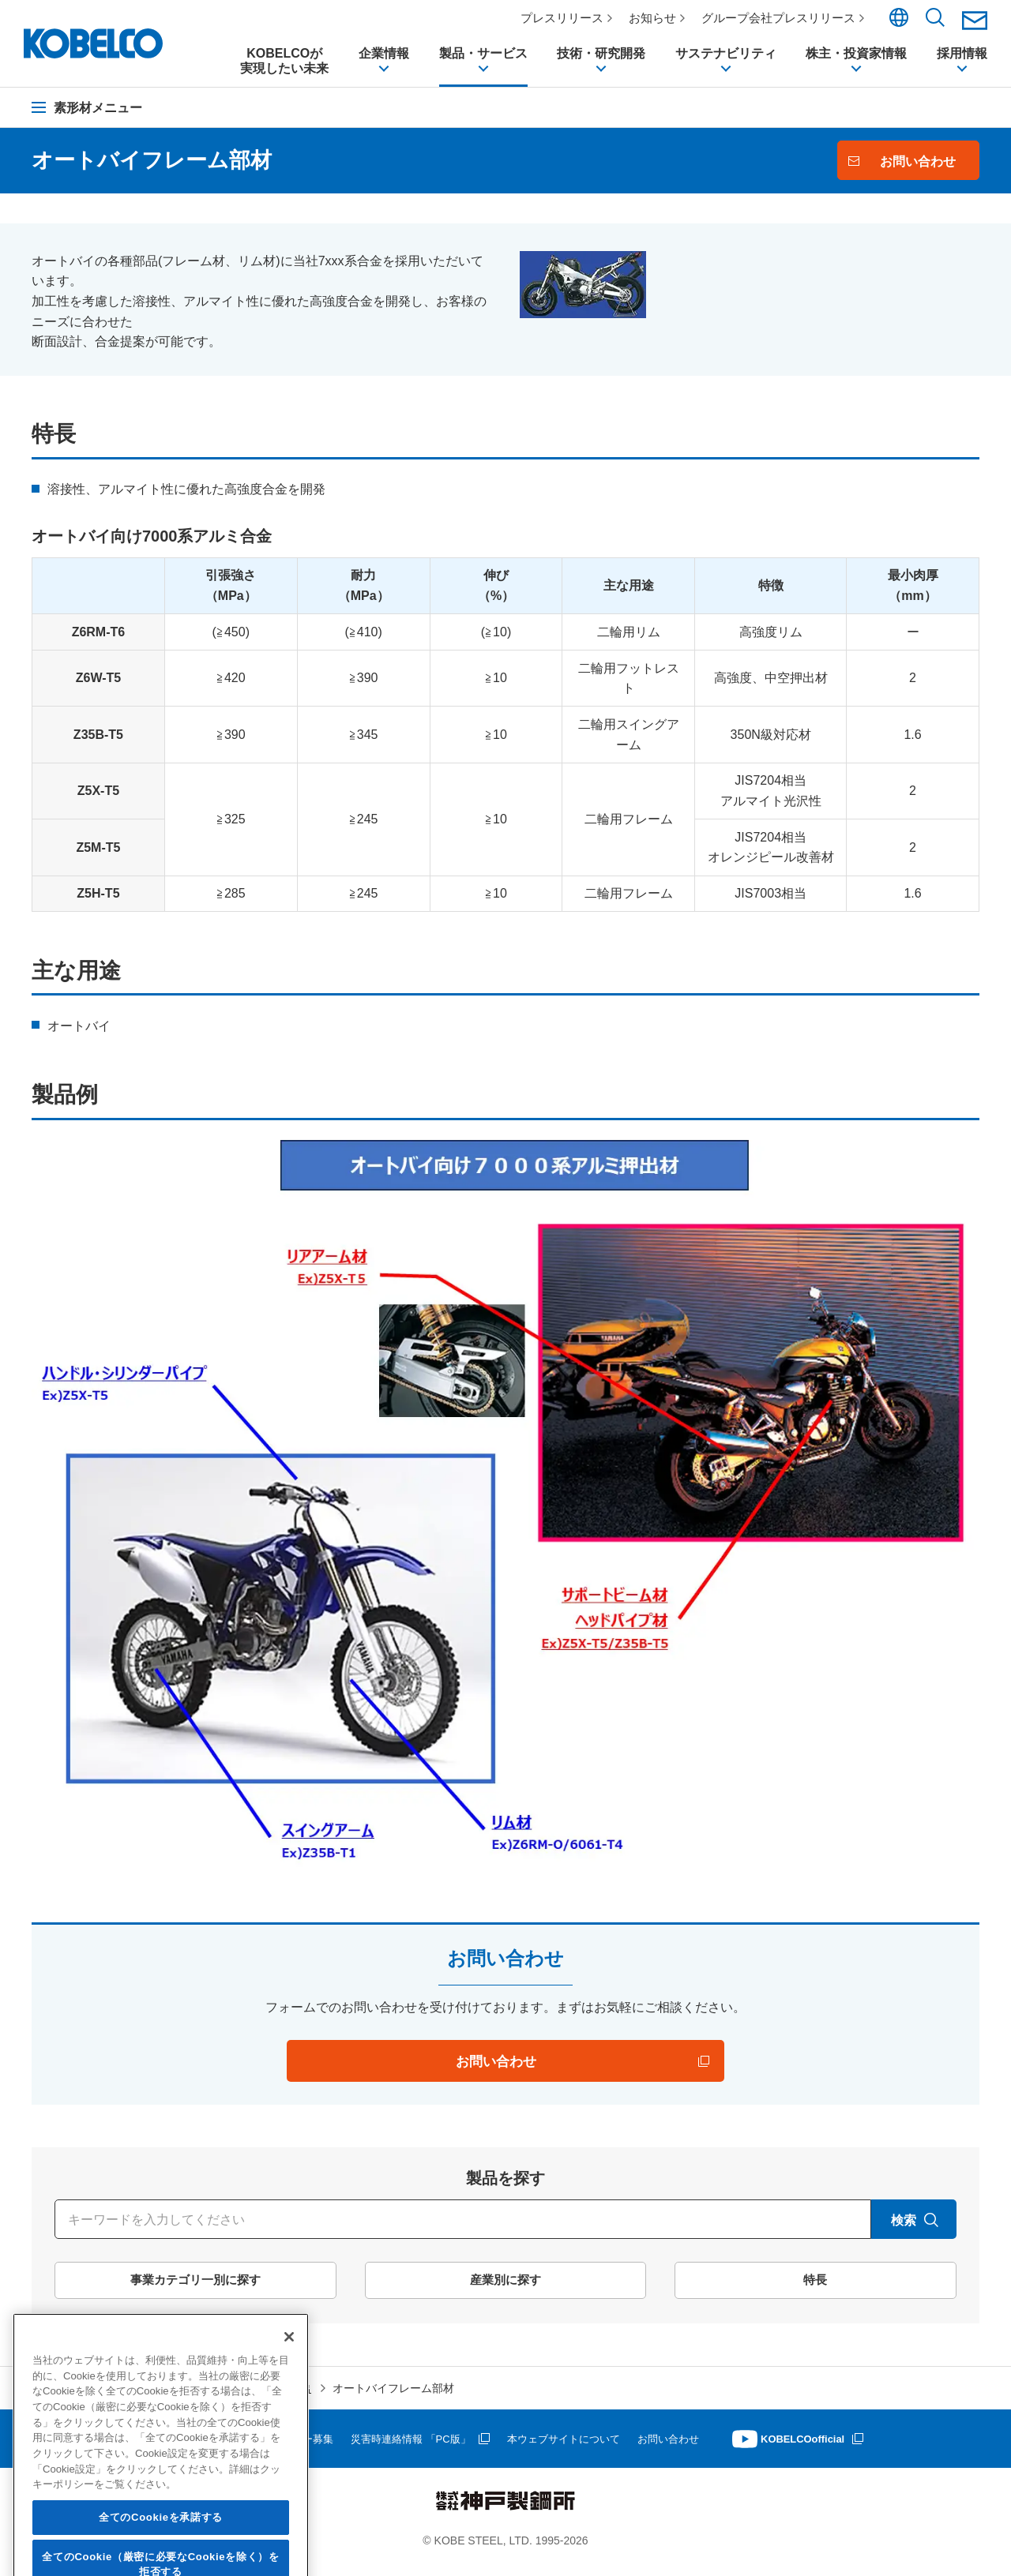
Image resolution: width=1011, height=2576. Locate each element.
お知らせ (658, 17)
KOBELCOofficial (853, 2446)
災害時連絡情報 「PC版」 (435, 2446)
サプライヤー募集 (309, 2446)
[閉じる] (289, 2418)
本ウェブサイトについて (597, 2446)
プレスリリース (568, 17)
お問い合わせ (708, 2446)
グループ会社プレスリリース (785, 17)
